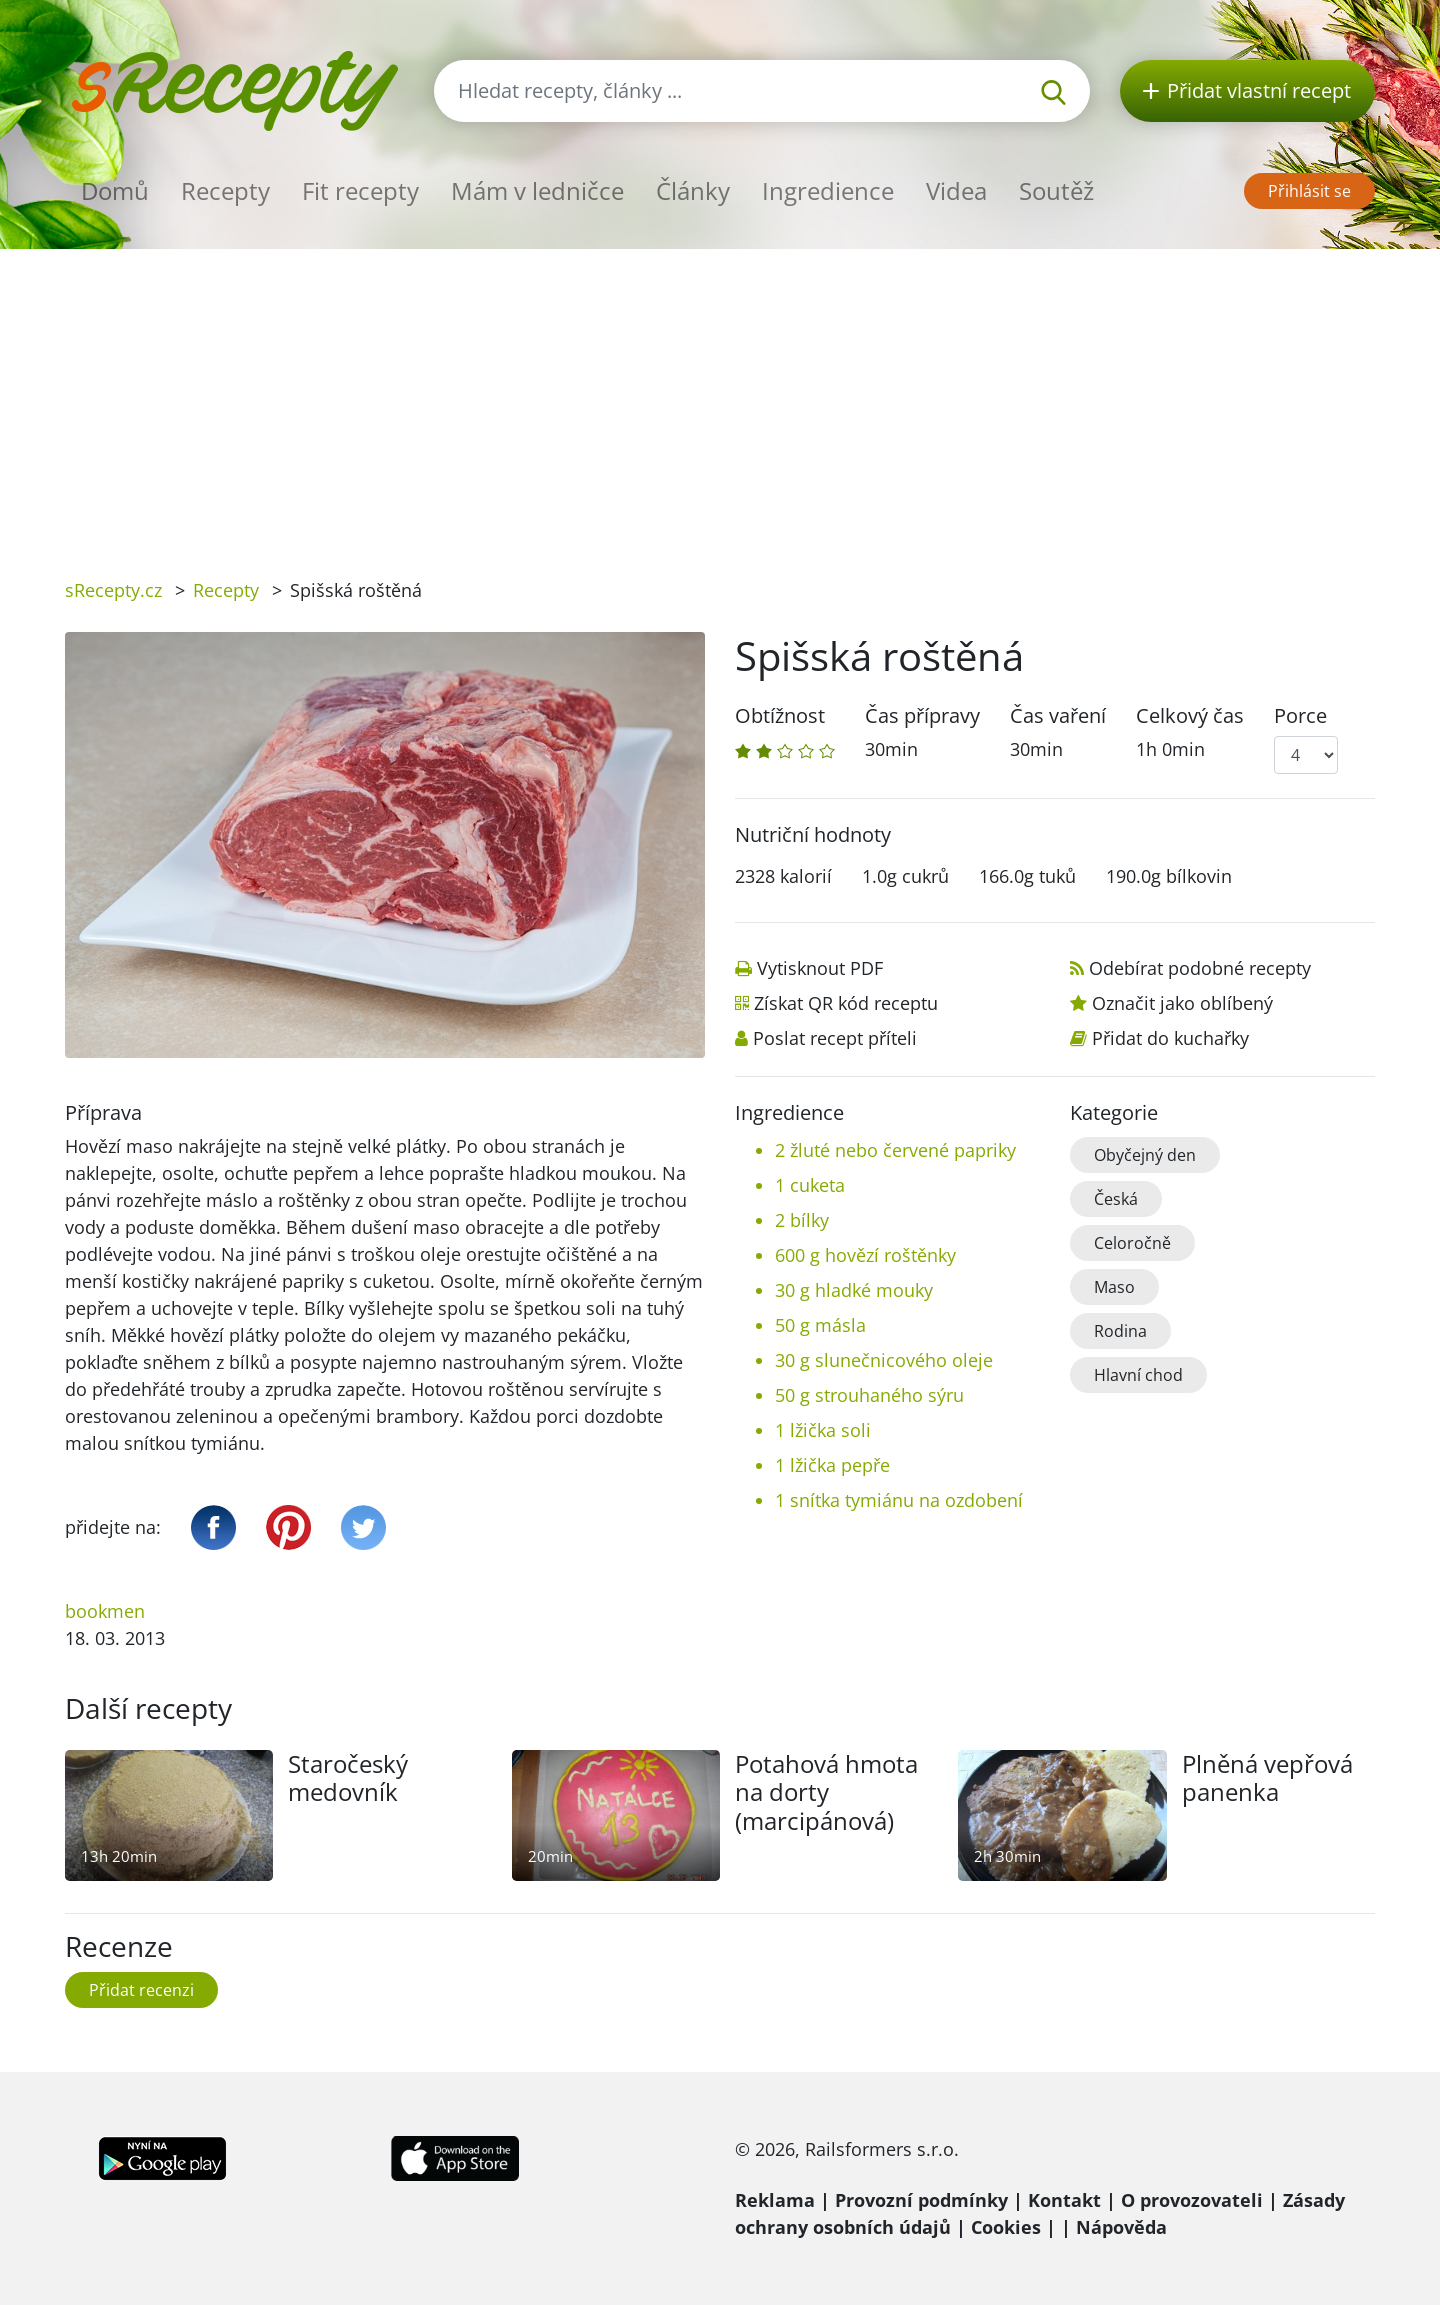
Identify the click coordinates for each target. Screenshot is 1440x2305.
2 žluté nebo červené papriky (895, 1150)
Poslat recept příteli (835, 1038)
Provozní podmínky (921, 2200)
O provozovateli (1192, 2200)
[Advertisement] (720, 399)
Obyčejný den (1145, 1155)
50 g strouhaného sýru (869, 1395)
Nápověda (1121, 2227)
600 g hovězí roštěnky (865, 1255)
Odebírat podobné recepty (1200, 968)
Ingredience (828, 190)
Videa (956, 190)
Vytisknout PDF (820, 968)
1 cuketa (810, 1185)
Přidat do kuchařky (1170, 1038)
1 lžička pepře (832, 1465)
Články (693, 190)
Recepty (225, 190)
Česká (1116, 1199)
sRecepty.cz (113, 590)
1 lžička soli (823, 1430)
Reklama (775, 2200)
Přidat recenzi (141, 1990)
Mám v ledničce (537, 190)
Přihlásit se (1309, 191)
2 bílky (802, 1220)
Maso (1114, 1287)
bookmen (105, 1611)
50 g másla (820, 1325)
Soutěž (1056, 190)
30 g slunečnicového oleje (884, 1360)
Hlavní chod (1138, 1375)
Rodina (1120, 1331)
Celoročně (1132, 1243)
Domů (115, 190)
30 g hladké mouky (854, 1290)
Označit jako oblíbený (1182, 1003)
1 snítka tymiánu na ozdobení (899, 1500)
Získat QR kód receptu (846, 1003)
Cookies (1006, 2227)
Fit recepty (360, 190)
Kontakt (1064, 2200)
